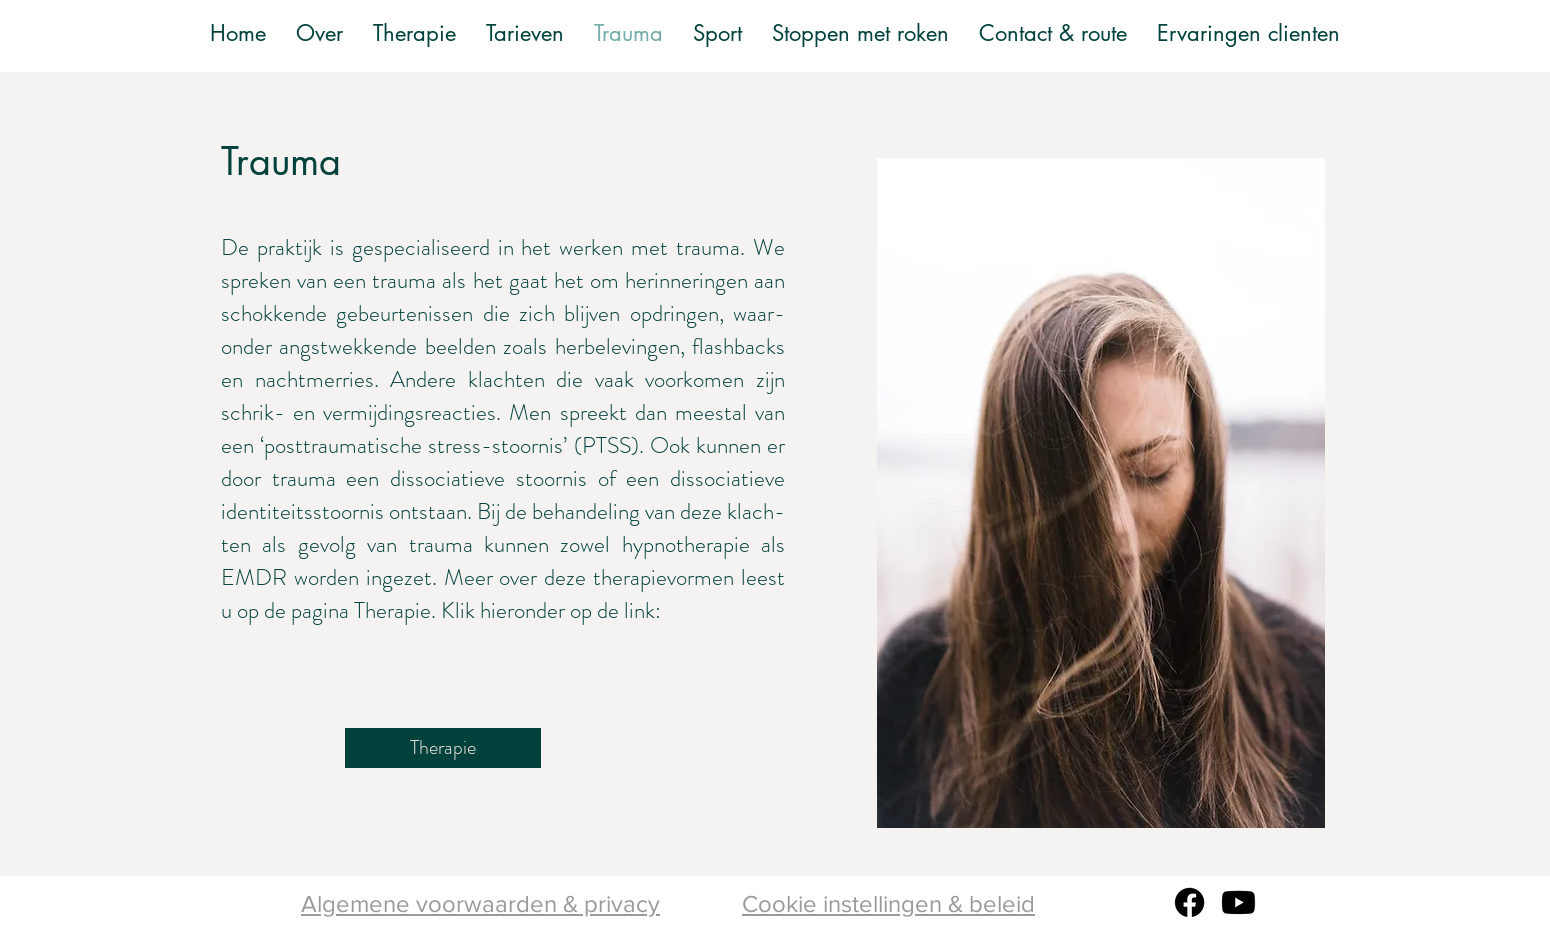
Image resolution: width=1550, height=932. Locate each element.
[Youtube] (1238, 902)
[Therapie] (443, 748)
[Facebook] (1189, 902)
